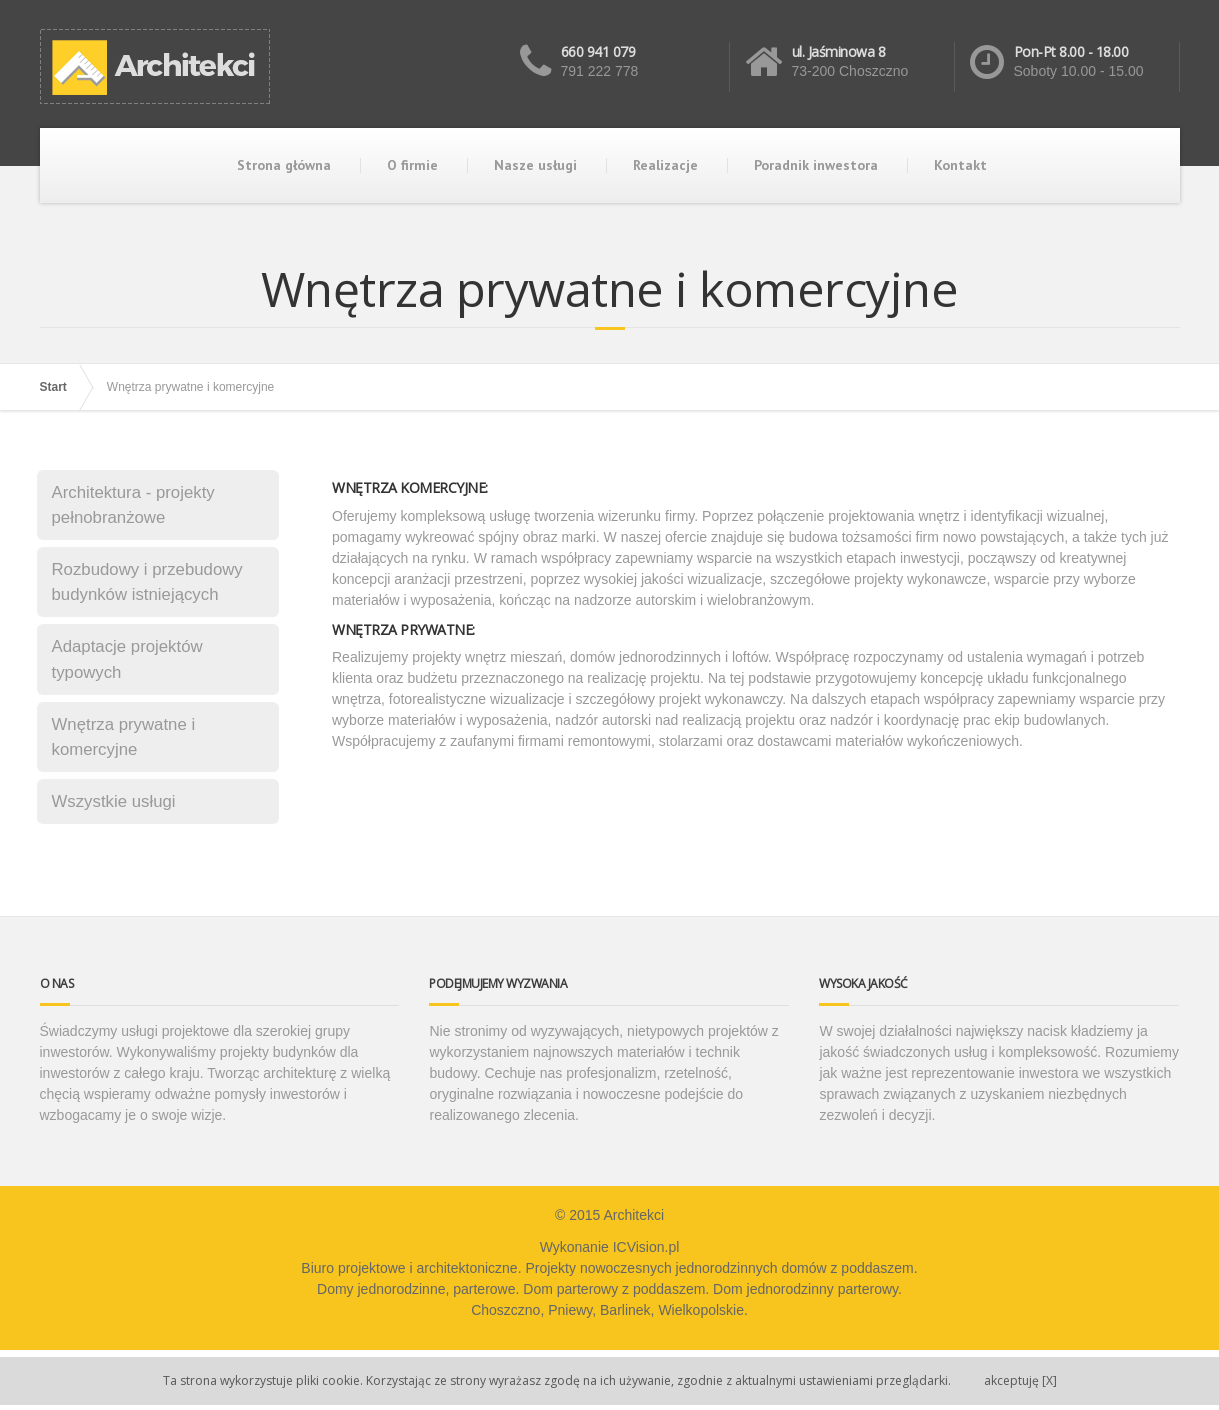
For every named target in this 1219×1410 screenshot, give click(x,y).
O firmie (412, 165)
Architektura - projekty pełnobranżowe (133, 505)
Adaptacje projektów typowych (127, 659)
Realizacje (665, 165)
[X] (1020, 1380)
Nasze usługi (535, 165)
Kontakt (960, 165)
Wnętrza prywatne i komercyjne (124, 737)
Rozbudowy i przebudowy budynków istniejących (147, 582)
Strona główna (284, 165)
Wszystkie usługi (114, 801)
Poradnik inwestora (816, 165)
